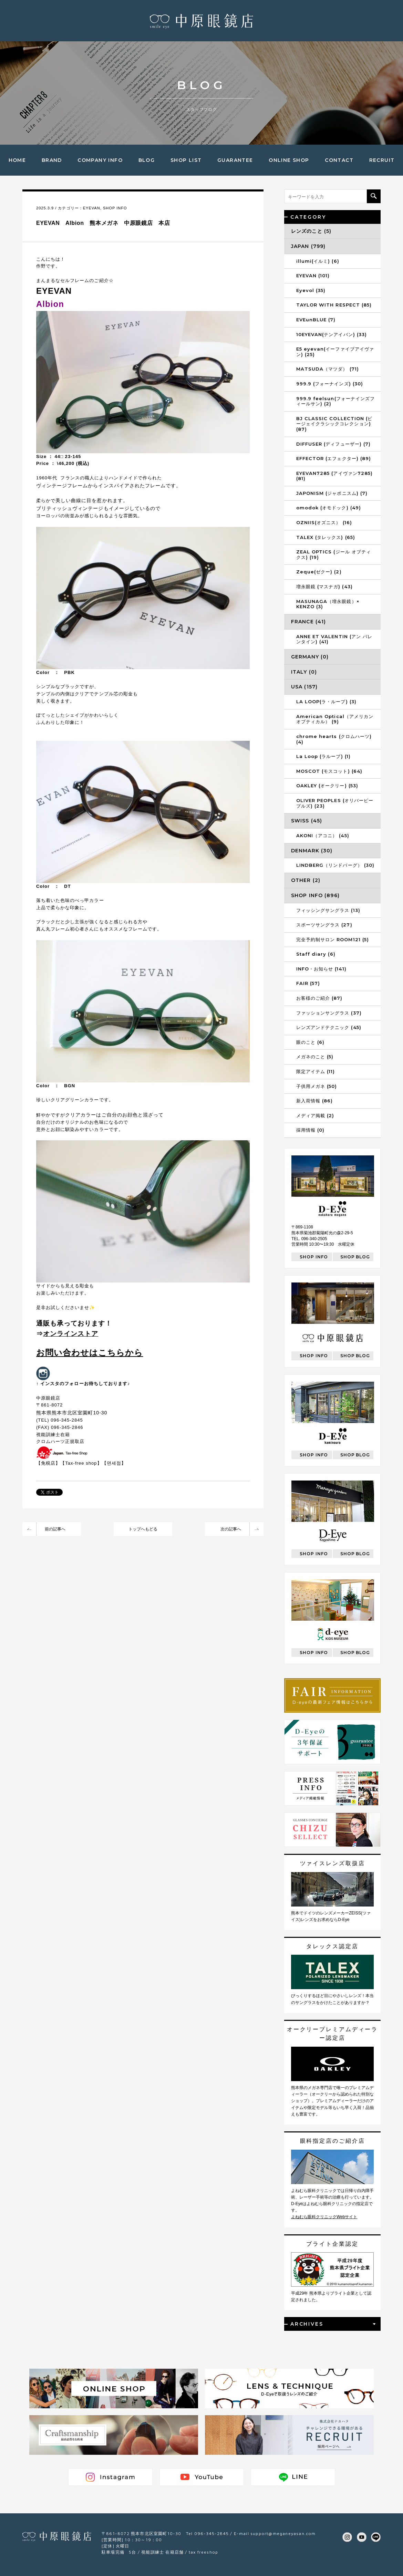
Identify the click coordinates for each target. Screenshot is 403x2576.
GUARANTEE (235, 160)
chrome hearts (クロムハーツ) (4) (334, 739)
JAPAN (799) (308, 246)
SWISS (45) (306, 821)
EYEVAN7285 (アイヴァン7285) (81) (334, 475)
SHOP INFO (115, 208)
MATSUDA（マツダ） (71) (327, 369)
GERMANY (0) (310, 657)
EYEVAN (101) (313, 275)
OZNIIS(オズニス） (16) (324, 522)
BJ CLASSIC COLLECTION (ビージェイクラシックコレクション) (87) (334, 424)
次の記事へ (230, 1529)
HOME (17, 160)
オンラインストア (70, 1333)
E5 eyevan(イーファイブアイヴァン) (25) (335, 351)
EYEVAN (91, 208)
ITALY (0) (304, 672)
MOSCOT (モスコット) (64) (329, 771)
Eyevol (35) (311, 290)
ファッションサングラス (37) (329, 1013)
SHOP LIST (186, 160)
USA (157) (304, 687)
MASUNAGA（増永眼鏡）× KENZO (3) (328, 604)
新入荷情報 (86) (314, 1100)
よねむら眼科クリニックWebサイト (324, 2216)
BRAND (52, 160)
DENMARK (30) (311, 851)
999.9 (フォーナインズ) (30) (329, 383)
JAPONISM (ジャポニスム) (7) (332, 493)
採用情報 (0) (310, 1130)
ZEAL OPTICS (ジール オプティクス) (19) (333, 554)
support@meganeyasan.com (283, 2533)
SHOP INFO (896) (315, 895)
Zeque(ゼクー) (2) (319, 571)
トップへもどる (142, 1529)
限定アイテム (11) (315, 1071)
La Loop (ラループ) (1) (323, 756)
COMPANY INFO (100, 160)
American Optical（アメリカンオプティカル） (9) (334, 719)
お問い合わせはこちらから (89, 1352)
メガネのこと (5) (314, 1056)
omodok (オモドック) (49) (328, 507)
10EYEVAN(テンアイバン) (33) (331, 334)
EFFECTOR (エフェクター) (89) (333, 458)
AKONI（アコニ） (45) (322, 835)
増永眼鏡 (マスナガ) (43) (324, 586)
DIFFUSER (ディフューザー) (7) (333, 444)
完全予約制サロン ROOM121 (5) (332, 939)
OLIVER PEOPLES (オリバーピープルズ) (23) (334, 803)
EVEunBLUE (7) (316, 319)
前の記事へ (55, 1529)
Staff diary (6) (315, 954)
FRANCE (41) (308, 622)
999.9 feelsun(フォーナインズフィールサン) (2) (335, 401)
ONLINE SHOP (289, 160)
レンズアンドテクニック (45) (328, 1027)
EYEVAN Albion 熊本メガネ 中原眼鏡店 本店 (103, 223)
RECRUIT (382, 160)
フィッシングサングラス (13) (328, 910)
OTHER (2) (305, 880)
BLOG (146, 160)
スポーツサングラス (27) (324, 924)
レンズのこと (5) (311, 231)
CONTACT (339, 160)
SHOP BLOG (355, 1256)
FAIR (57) (308, 983)
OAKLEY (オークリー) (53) (327, 785)
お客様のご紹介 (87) (319, 998)
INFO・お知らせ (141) (321, 969)
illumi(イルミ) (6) (317, 261)
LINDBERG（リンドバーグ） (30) (335, 865)
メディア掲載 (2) (315, 1115)
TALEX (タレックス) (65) (325, 537)
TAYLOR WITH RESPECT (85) (334, 305)
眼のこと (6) (310, 1042)
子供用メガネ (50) (316, 1086)
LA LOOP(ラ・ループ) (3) (326, 701)
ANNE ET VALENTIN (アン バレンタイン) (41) (334, 639)
